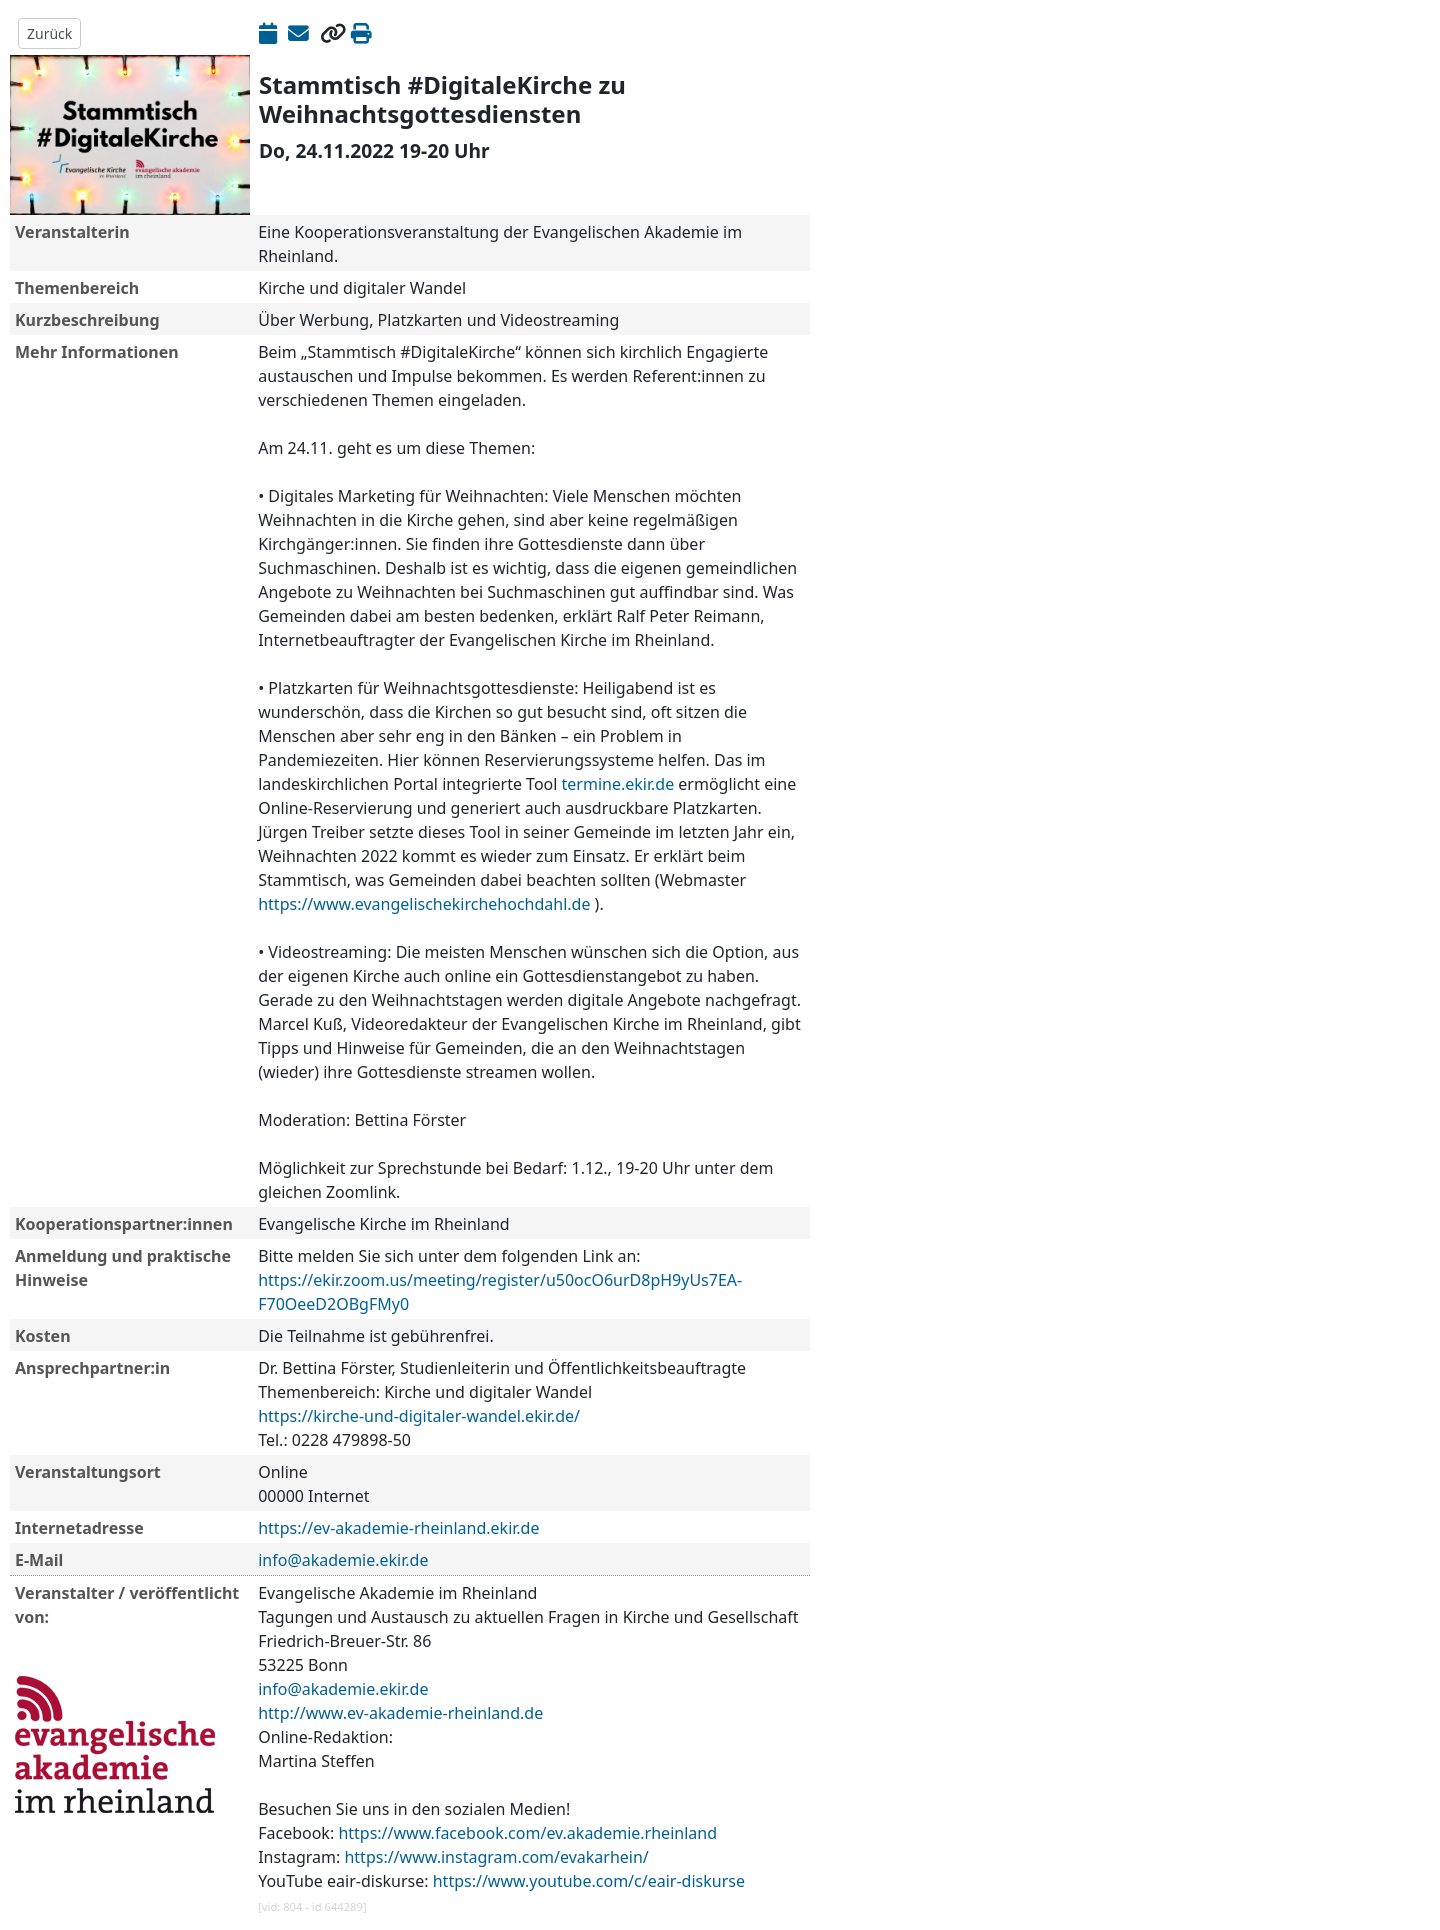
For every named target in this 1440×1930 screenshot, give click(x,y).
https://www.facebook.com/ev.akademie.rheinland (527, 1833)
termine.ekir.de (618, 784)
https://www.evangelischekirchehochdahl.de (424, 904)
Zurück (49, 33)
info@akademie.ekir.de (343, 1560)
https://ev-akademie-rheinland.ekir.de (398, 1528)
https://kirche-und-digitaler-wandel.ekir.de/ (419, 1416)
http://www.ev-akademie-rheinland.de (400, 1713)
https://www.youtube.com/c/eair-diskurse (589, 1881)
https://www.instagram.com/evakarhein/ (496, 1857)
